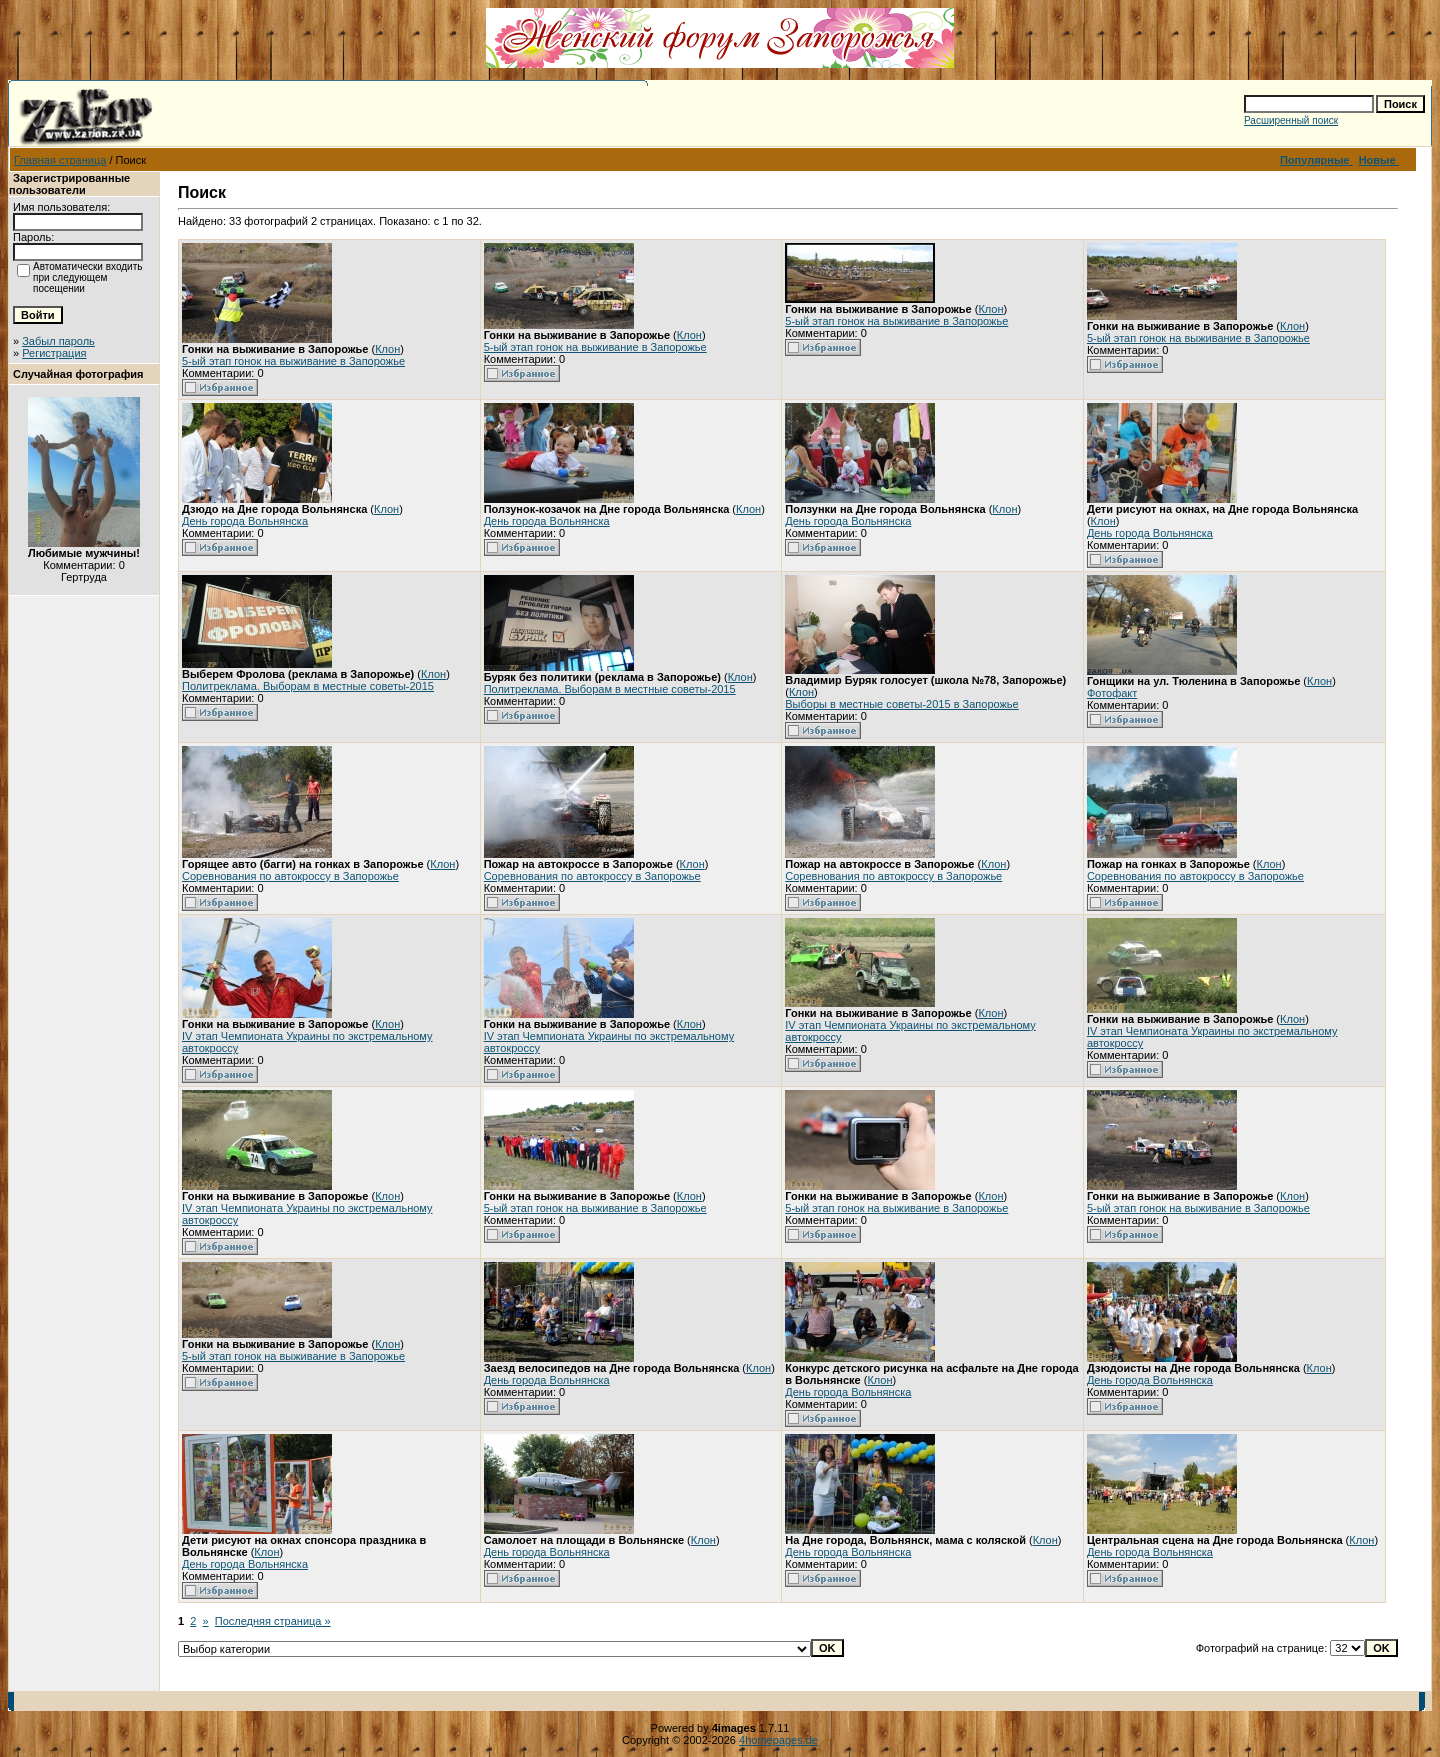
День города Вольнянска (245, 521)
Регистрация (54, 353)
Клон (387, 349)
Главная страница (60, 160)
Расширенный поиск (1291, 120)
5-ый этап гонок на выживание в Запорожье (293, 361)
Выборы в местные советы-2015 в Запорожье (901, 704)
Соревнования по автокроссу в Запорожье (290, 876)
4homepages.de (778, 1740)
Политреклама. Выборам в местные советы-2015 (308, 686)
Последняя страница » (273, 1621)
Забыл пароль (58, 341)
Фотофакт (1112, 693)
